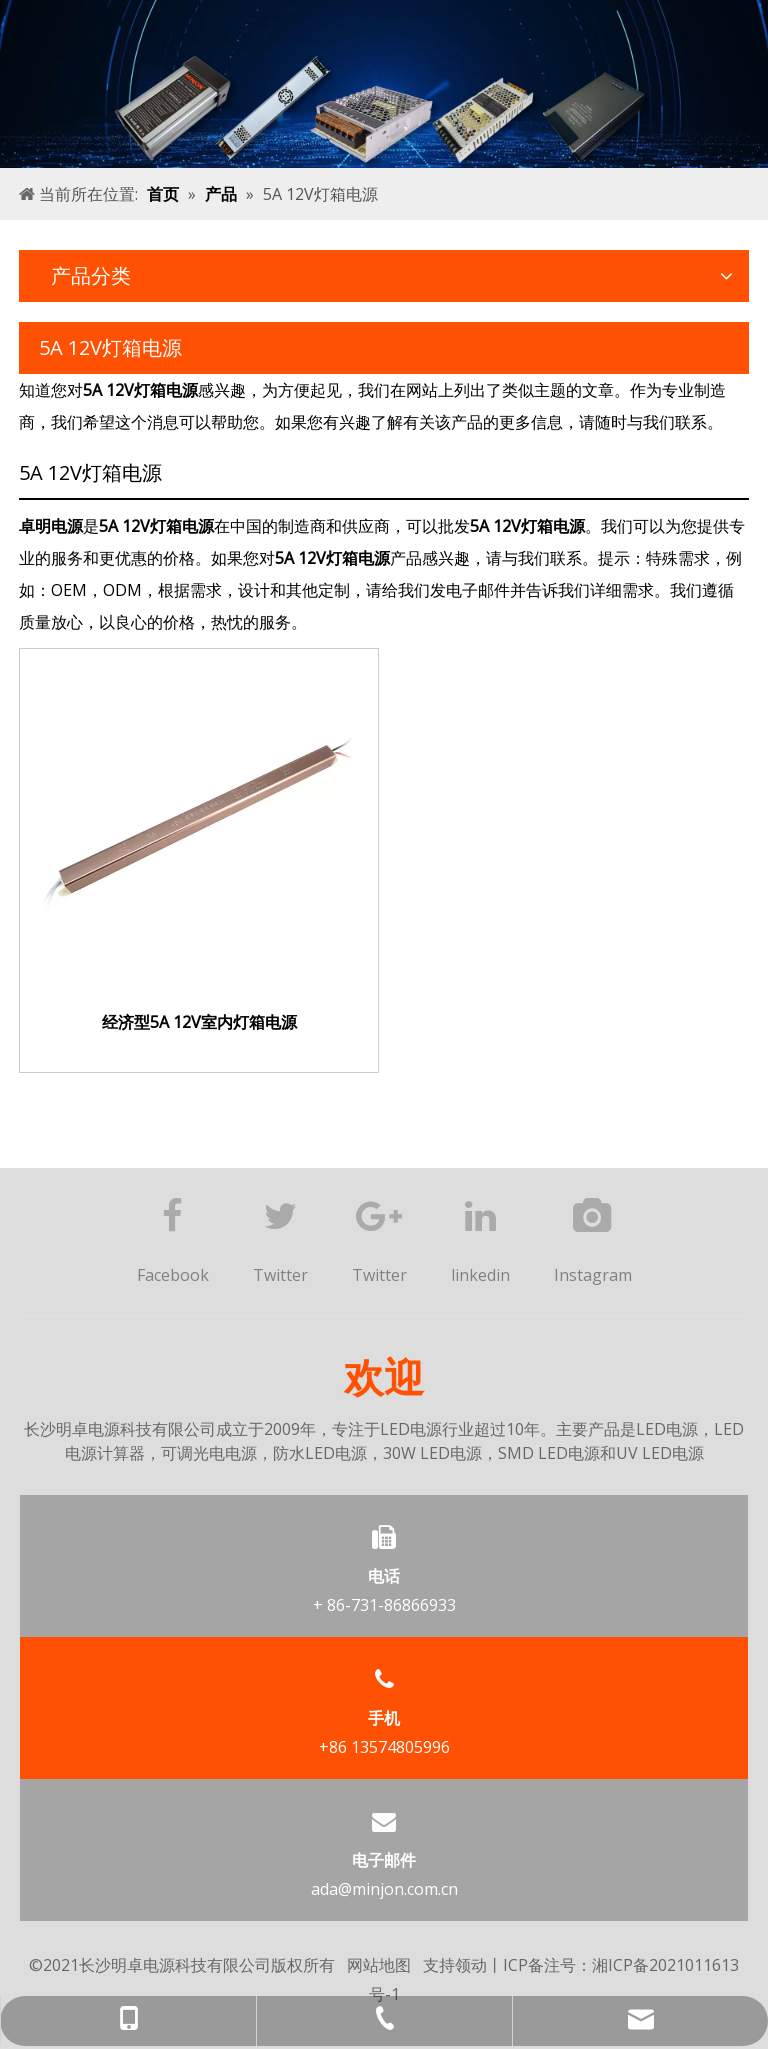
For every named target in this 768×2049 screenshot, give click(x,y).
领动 (471, 1965)
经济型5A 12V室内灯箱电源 (199, 1022)
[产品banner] (384, 84)
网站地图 (379, 1965)
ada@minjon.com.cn (384, 1889)
